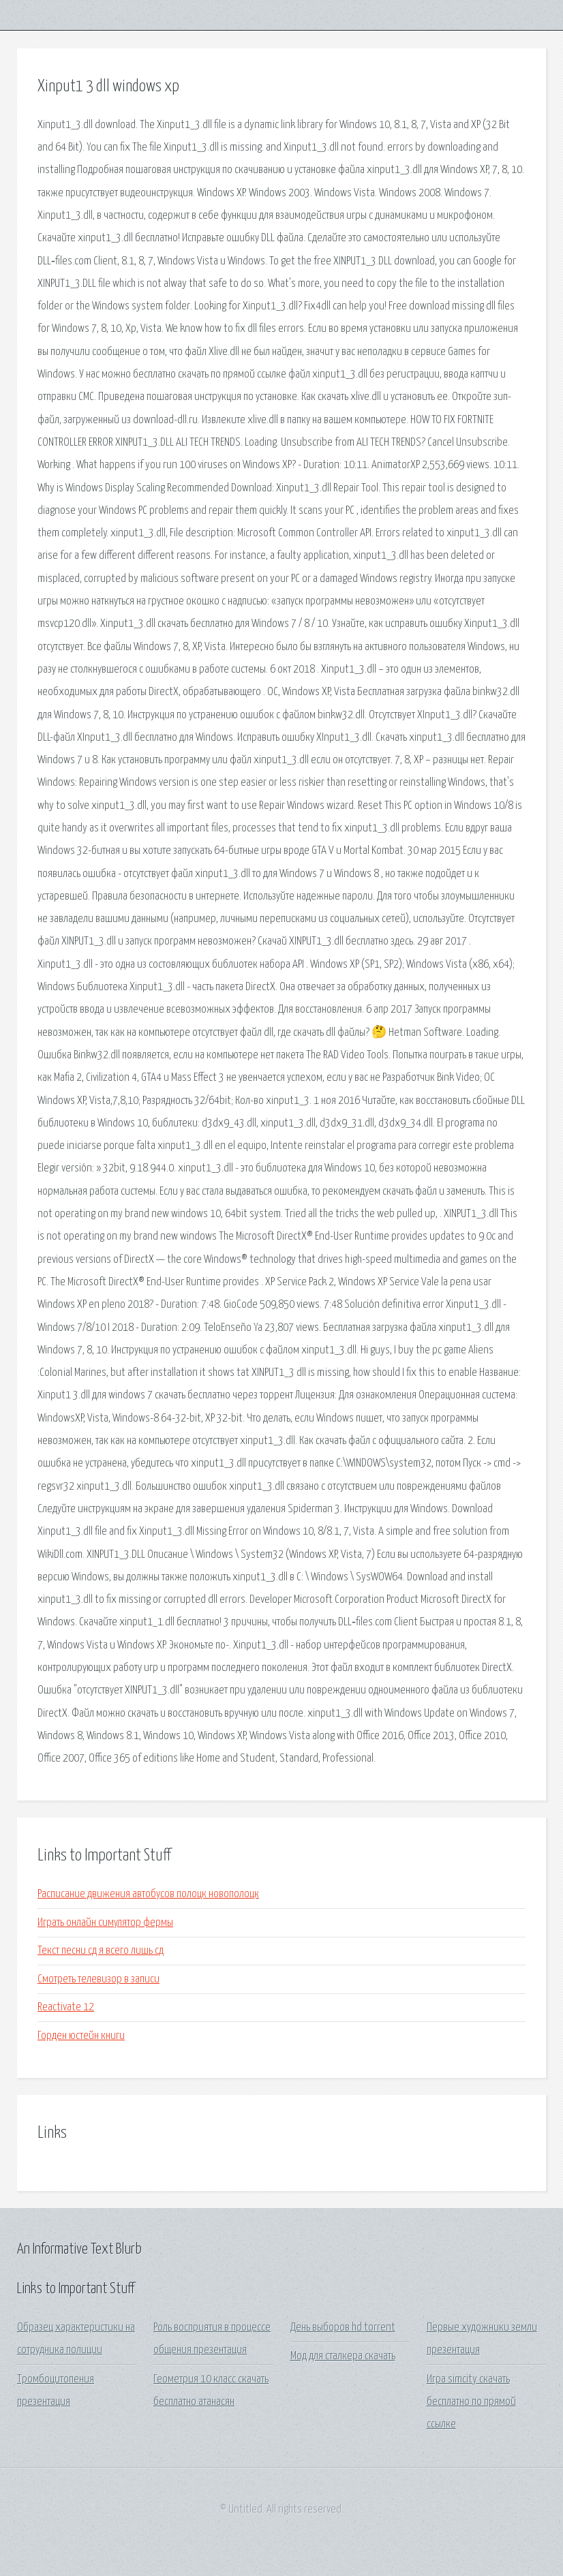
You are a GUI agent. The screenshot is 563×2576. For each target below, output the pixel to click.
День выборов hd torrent (342, 2327)
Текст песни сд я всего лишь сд (100, 1951)
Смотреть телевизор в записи (98, 1979)
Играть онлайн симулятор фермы (105, 1923)
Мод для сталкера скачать (342, 2356)
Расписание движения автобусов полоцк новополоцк (148, 1894)
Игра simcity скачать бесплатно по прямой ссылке (471, 2402)
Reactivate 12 (65, 2007)
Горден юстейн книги (81, 2036)
